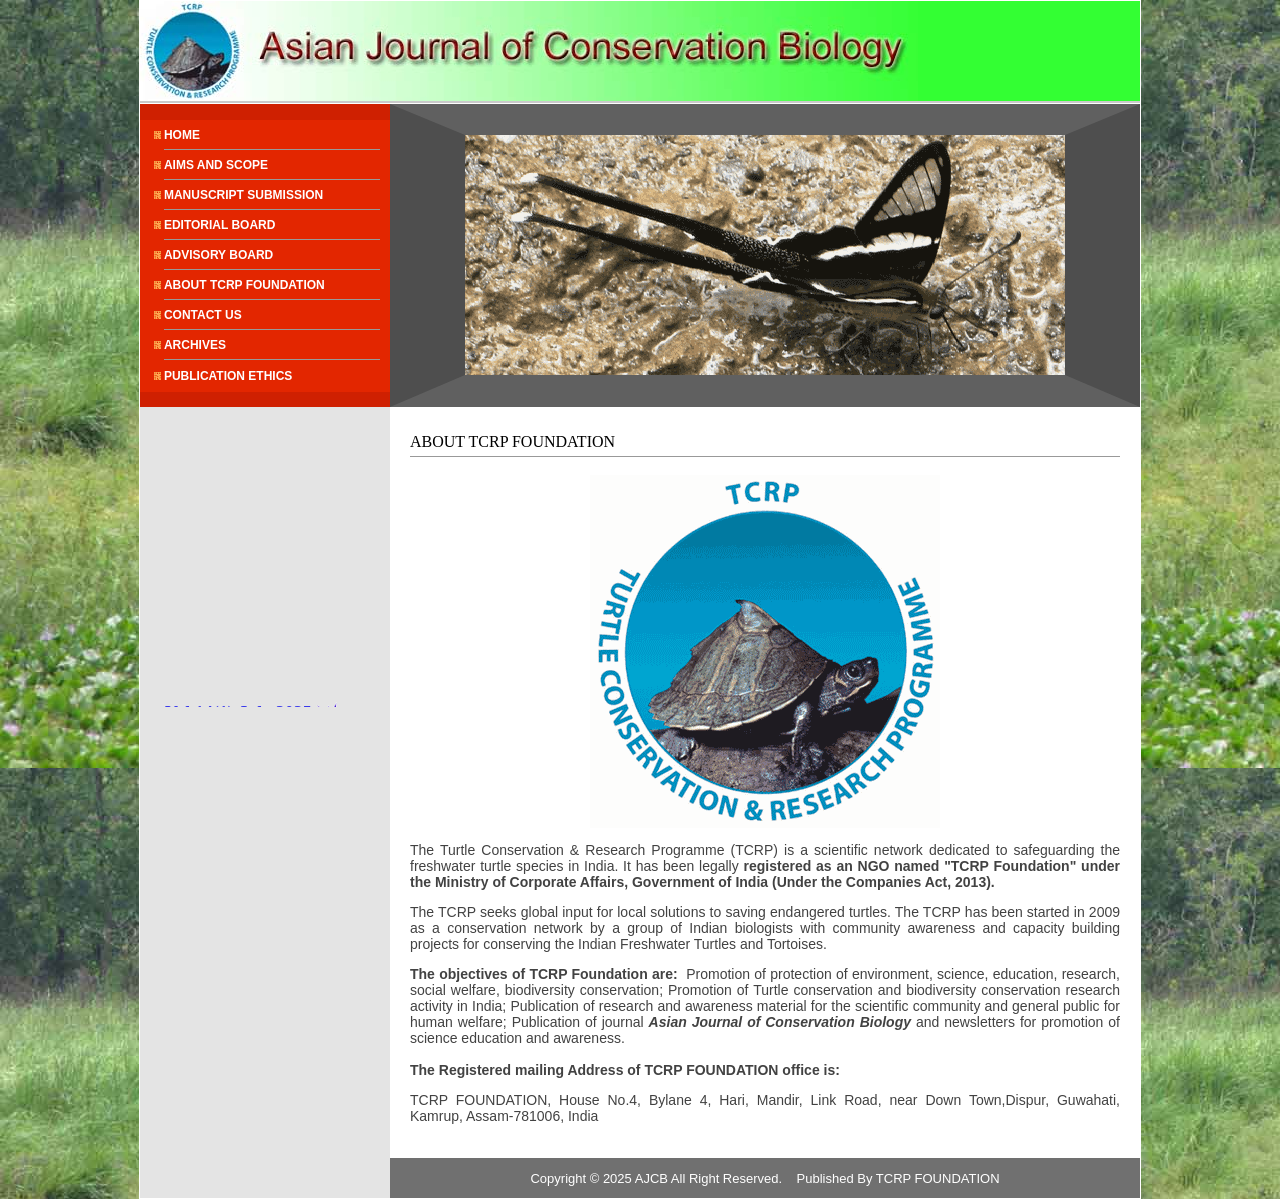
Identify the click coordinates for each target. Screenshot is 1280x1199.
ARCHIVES (195, 345)
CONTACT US (203, 315)
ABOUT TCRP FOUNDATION (244, 285)
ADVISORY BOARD (218, 255)
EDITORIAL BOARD (220, 225)
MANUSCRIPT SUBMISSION (243, 195)
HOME (182, 135)
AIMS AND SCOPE (216, 165)
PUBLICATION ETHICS (228, 376)
